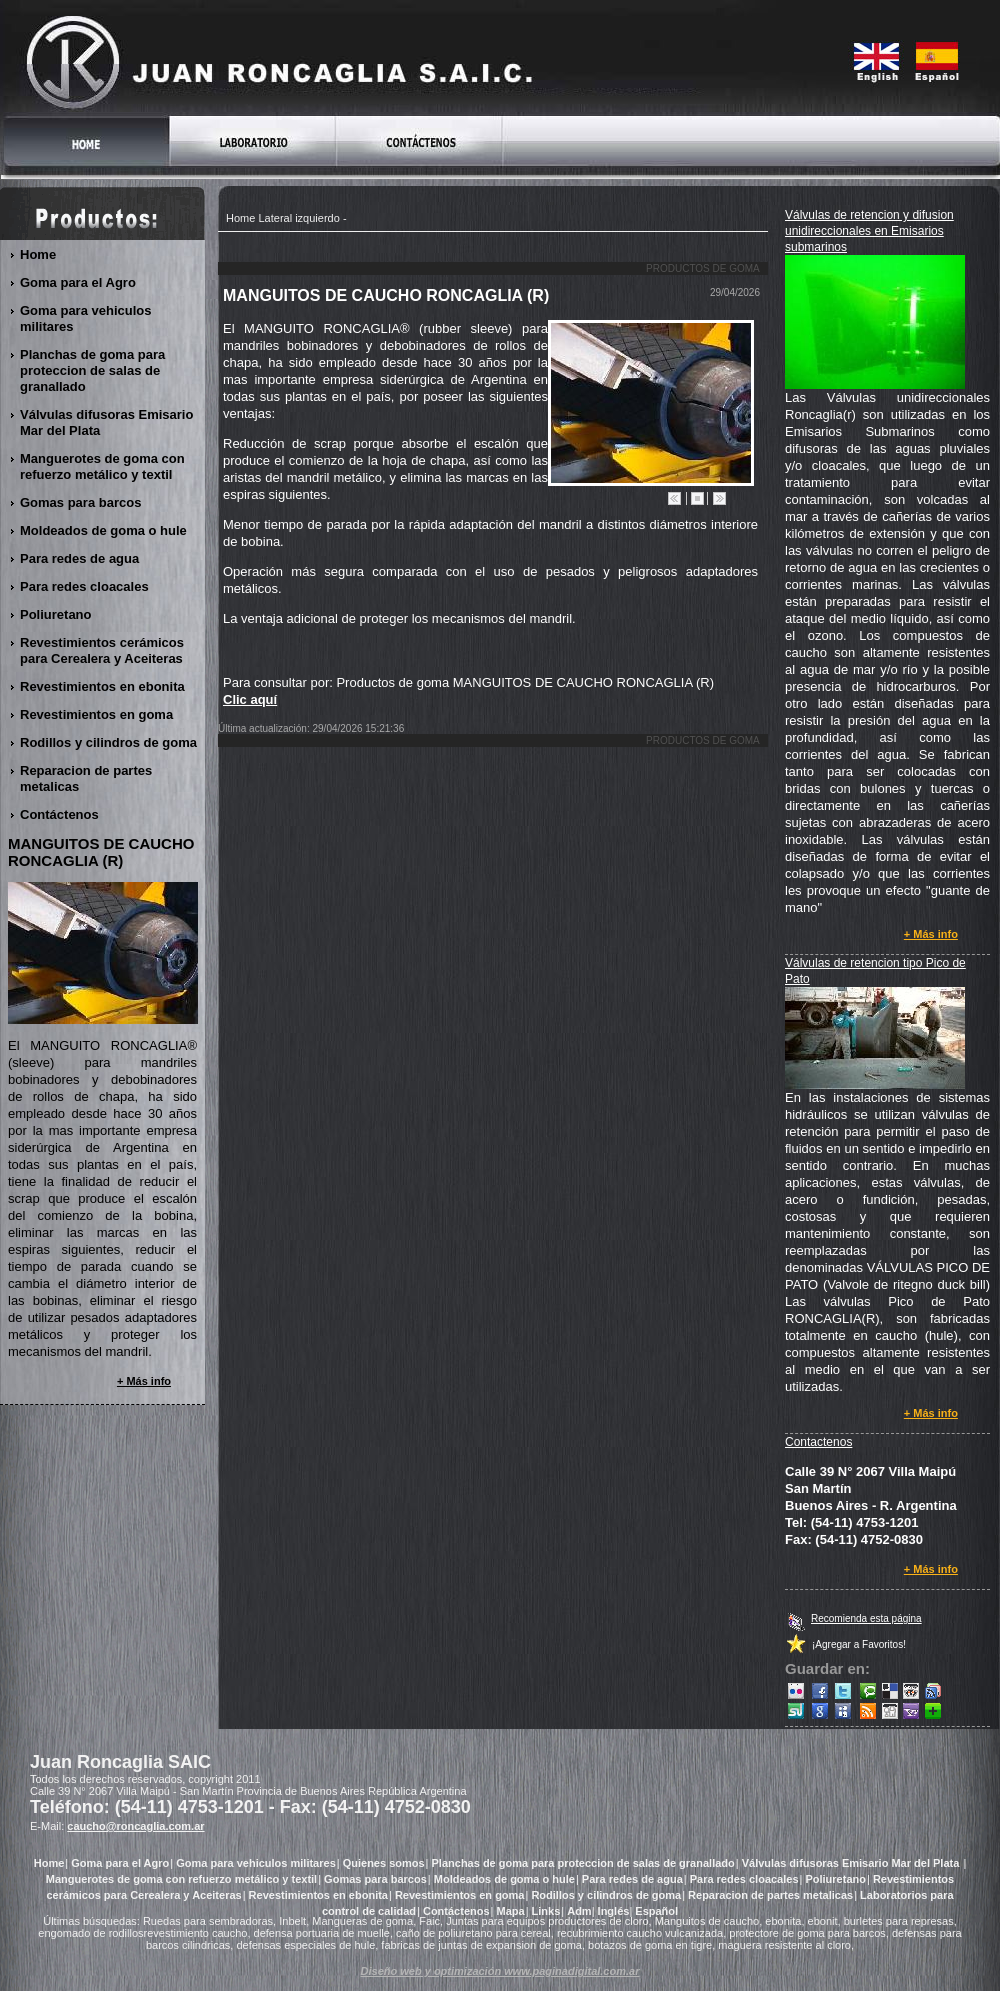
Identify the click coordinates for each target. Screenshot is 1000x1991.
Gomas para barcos (81, 502)
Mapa (511, 1911)
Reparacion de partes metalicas (86, 778)
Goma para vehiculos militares (86, 318)
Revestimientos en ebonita (103, 686)
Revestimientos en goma (97, 714)
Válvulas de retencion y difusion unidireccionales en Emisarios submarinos (869, 231)
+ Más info (931, 934)
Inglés (614, 1911)
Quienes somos (384, 1863)
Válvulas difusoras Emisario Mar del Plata (106, 422)
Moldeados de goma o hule (104, 530)
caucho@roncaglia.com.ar (135, 1826)
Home (240, 218)
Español (656, 1911)
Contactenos (818, 1442)
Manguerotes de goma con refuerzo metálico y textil (102, 466)
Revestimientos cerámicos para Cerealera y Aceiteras (102, 650)
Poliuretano (56, 614)
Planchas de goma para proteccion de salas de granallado (92, 370)
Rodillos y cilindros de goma (109, 742)
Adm (579, 1911)
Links (546, 1911)
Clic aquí (250, 699)
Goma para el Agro (78, 282)
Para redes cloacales (85, 586)
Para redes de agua (80, 558)
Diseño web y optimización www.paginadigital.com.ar (500, 1971)
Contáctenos (60, 814)
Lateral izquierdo (298, 218)
